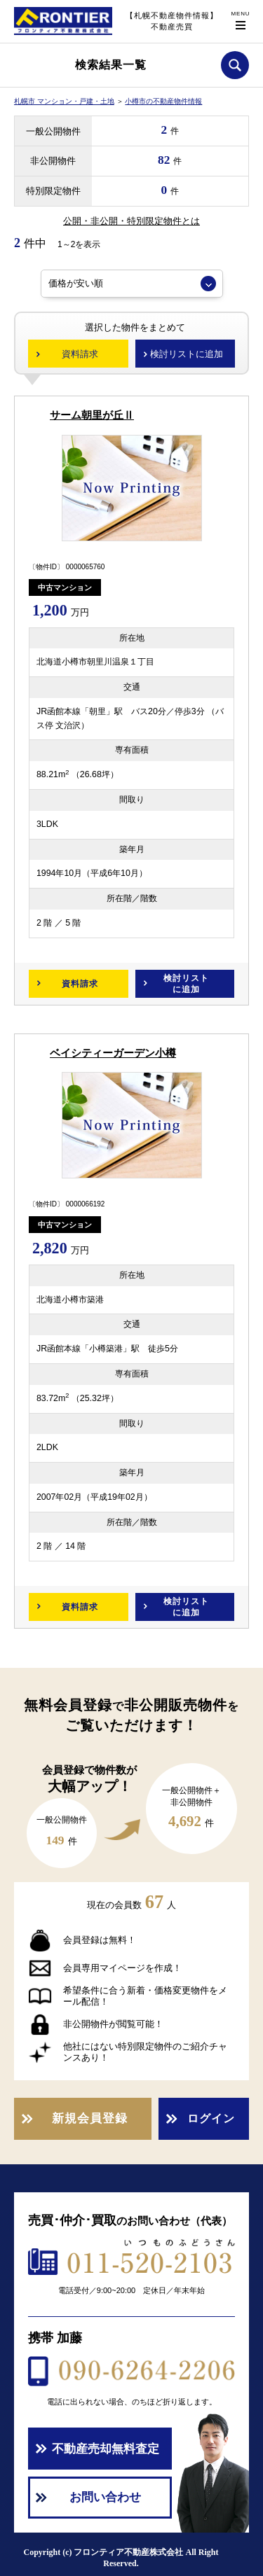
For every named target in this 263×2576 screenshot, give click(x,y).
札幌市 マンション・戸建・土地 (64, 101)
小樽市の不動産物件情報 (163, 101)
